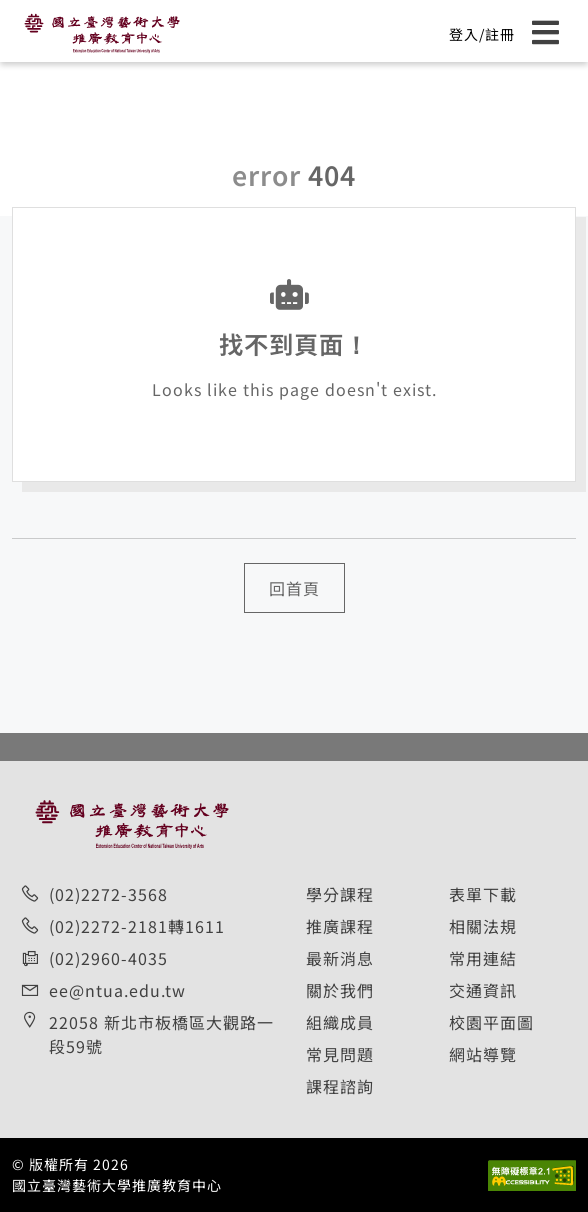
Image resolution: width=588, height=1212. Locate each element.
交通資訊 (483, 990)
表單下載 (483, 894)
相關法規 (483, 926)
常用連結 (483, 958)
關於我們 (340, 990)
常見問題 (340, 1054)
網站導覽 (483, 1054)
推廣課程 (340, 926)
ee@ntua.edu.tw (117, 990)
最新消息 (340, 958)
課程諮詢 (340, 1086)
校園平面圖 (491, 1022)
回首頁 (294, 588)
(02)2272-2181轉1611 (137, 926)
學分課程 (340, 894)
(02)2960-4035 (108, 958)
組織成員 (340, 1022)
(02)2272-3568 (108, 894)
